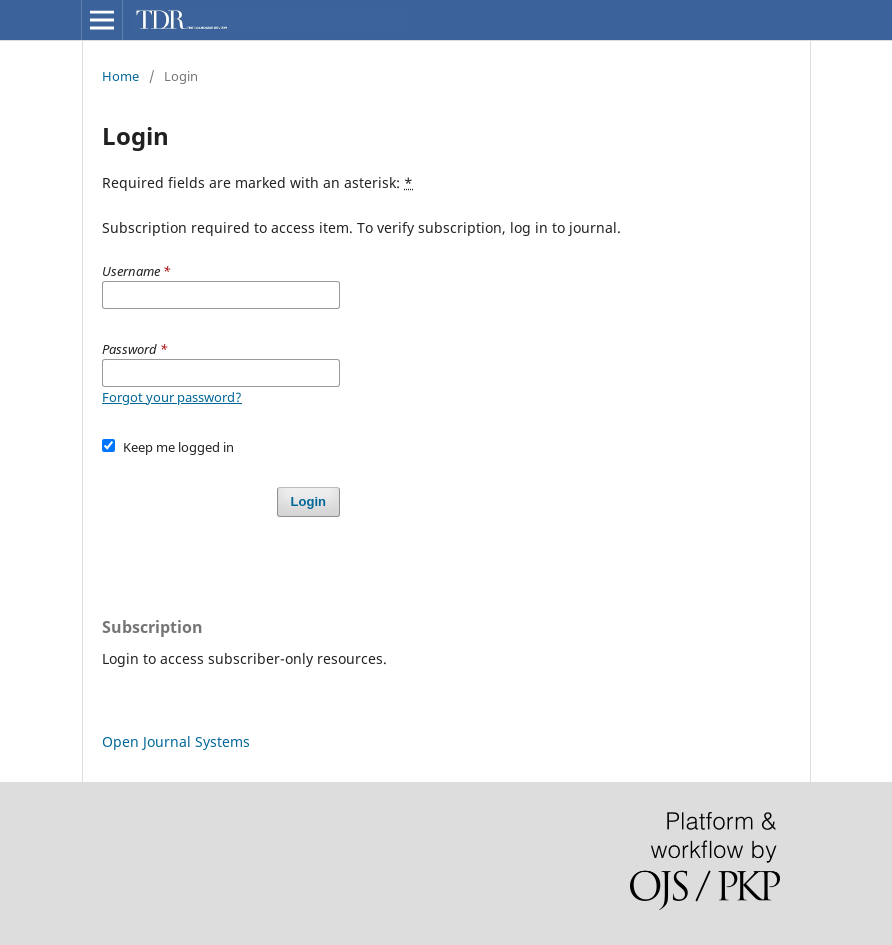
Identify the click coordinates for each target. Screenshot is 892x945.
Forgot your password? (172, 397)
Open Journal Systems (176, 741)
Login (308, 501)
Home (120, 76)
